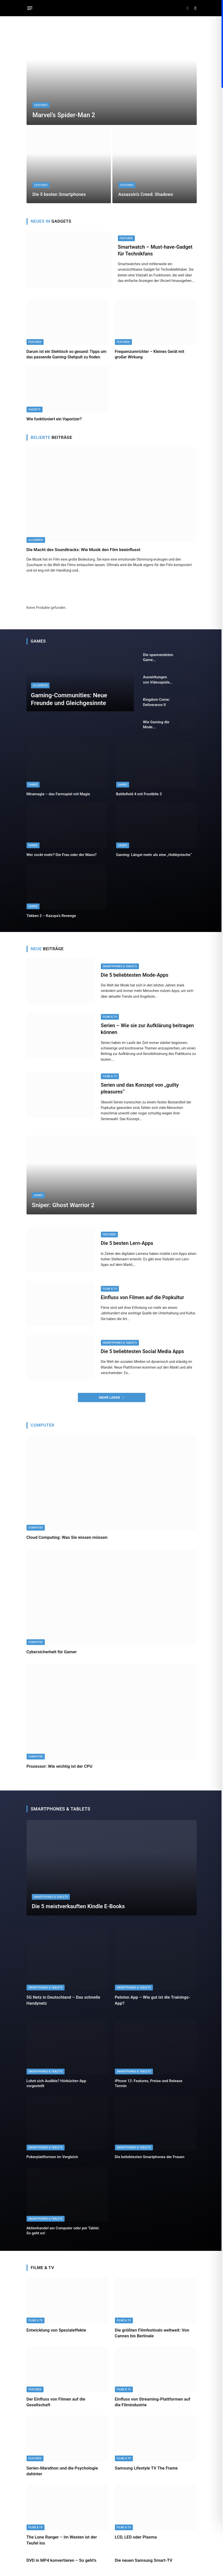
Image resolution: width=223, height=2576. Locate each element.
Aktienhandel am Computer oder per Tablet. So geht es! (63, 2230)
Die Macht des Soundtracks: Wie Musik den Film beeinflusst (83, 549)
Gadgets (35, 409)
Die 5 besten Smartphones (59, 194)
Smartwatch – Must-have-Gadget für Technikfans (155, 250)
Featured (41, 105)
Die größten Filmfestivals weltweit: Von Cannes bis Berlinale (152, 2333)
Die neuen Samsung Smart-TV (143, 2560)
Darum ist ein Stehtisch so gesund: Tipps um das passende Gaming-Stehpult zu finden (67, 354)
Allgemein (36, 540)
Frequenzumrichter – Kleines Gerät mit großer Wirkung (149, 354)
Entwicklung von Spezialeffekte (56, 2330)
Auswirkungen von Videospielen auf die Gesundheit (157, 680)
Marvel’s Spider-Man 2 (64, 115)
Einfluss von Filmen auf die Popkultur (142, 1297)
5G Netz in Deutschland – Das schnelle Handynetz (63, 2000)
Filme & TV (110, 1016)
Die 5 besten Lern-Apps (127, 1243)
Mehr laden (111, 1397)
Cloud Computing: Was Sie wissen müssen (67, 1537)
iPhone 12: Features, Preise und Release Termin (148, 2083)
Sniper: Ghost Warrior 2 (63, 1205)
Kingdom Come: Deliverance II (156, 702)
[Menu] (29, 8)
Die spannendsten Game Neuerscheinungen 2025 (159, 658)
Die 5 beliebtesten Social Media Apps (142, 1351)
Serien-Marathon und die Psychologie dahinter (62, 2471)
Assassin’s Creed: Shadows (145, 194)
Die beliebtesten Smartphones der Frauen (149, 2157)
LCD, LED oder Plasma (136, 2537)
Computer (36, 1527)
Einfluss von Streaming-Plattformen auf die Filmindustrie (152, 2402)
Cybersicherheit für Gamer (52, 1651)
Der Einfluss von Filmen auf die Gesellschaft (56, 2402)
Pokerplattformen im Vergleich (52, 2157)
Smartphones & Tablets (120, 966)
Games (33, 784)
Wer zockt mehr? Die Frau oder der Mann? (62, 855)
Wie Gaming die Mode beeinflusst (156, 725)
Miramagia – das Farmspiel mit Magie (58, 794)
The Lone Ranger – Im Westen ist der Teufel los (62, 2540)
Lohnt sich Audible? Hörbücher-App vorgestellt (56, 2083)
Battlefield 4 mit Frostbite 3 (139, 794)
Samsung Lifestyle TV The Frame (146, 2468)
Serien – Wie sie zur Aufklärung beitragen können (147, 1028)
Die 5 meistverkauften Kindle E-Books (78, 1906)
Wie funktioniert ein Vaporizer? (54, 419)
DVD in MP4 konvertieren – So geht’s (62, 2560)
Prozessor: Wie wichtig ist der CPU (59, 1766)
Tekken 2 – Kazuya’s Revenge (51, 915)
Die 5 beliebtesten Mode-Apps (134, 975)
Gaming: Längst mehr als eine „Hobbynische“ (154, 855)
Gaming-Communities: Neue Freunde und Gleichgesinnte (69, 699)
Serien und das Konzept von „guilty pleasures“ (140, 1088)
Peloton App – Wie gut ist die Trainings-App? (152, 2000)
